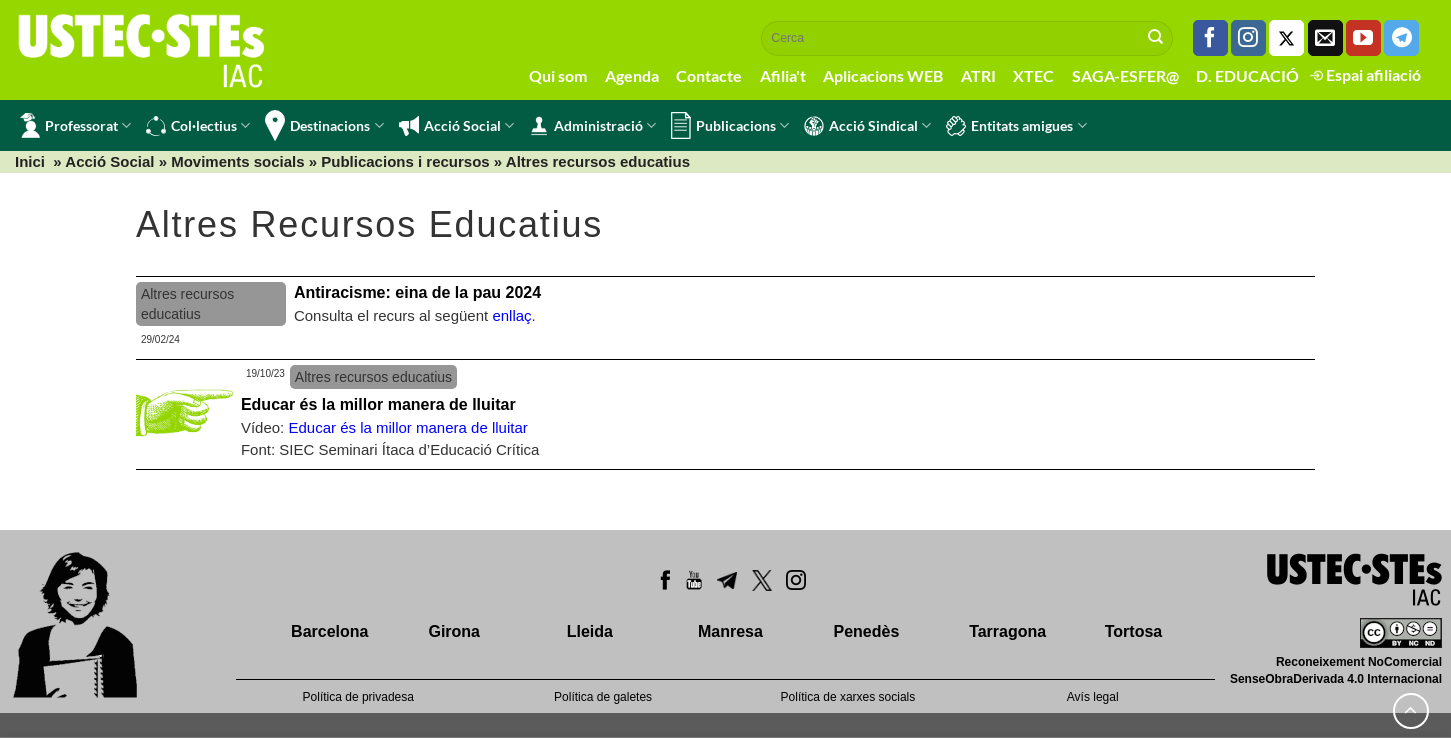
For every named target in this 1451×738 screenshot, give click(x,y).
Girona (454, 631)
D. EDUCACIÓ (1247, 75)
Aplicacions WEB (883, 75)
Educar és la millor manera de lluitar (378, 404)
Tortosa (1133, 631)
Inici (30, 161)
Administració (592, 126)
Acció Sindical (867, 126)
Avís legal (1093, 697)
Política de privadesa (358, 697)
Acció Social (456, 126)
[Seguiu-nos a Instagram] (1248, 38)
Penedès (867, 631)
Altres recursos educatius (598, 161)
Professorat (75, 125)
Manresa (730, 631)
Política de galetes (603, 697)
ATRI (978, 75)
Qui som (558, 75)
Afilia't (783, 75)
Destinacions (324, 125)
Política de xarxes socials (848, 697)
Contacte (709, 75)
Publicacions (730, 125)
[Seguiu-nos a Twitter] (1286, 38)
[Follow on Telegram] (1401, 38)
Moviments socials (237, 161)
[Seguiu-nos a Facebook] (1210, 38)
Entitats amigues (1016, 126)
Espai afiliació (1365, 74)
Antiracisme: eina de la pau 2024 (417, 292)
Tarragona (1007, 631)
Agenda (632, 75)
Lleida (590, 631)
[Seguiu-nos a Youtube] (1363, 38)
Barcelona (329, 631)
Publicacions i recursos (405, 161)
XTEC (1033, 75)
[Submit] (1156, 38)
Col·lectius (198, 126)
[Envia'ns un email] (1325, 38)
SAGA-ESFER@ (1125, 75)
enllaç (511, 315)
